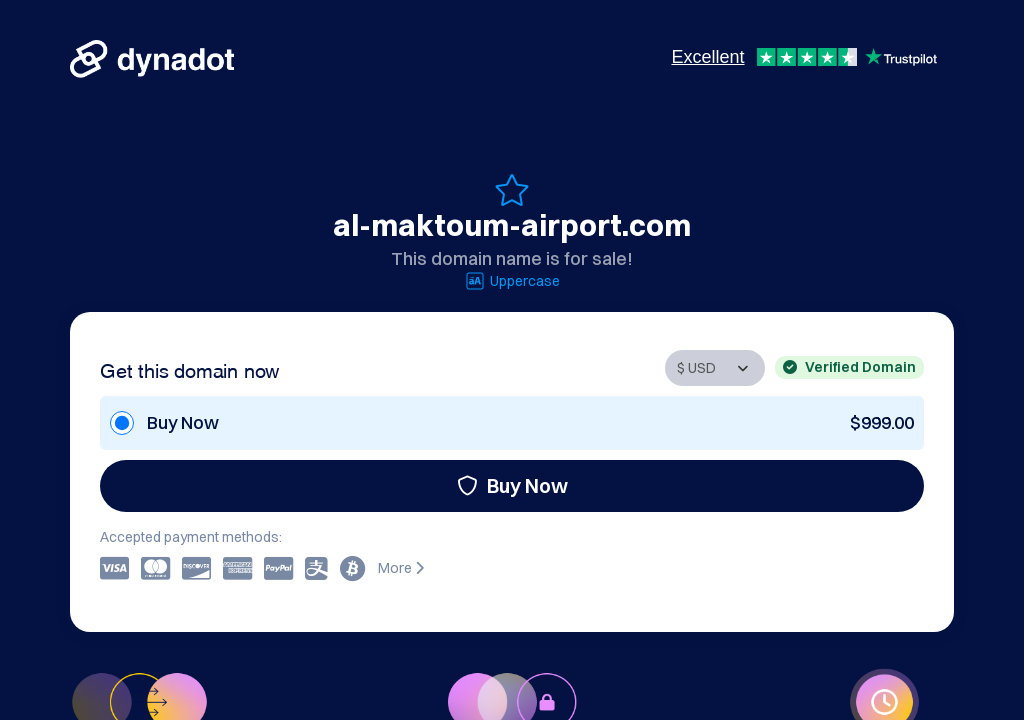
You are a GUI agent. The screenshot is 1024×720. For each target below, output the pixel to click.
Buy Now (512, 485)
